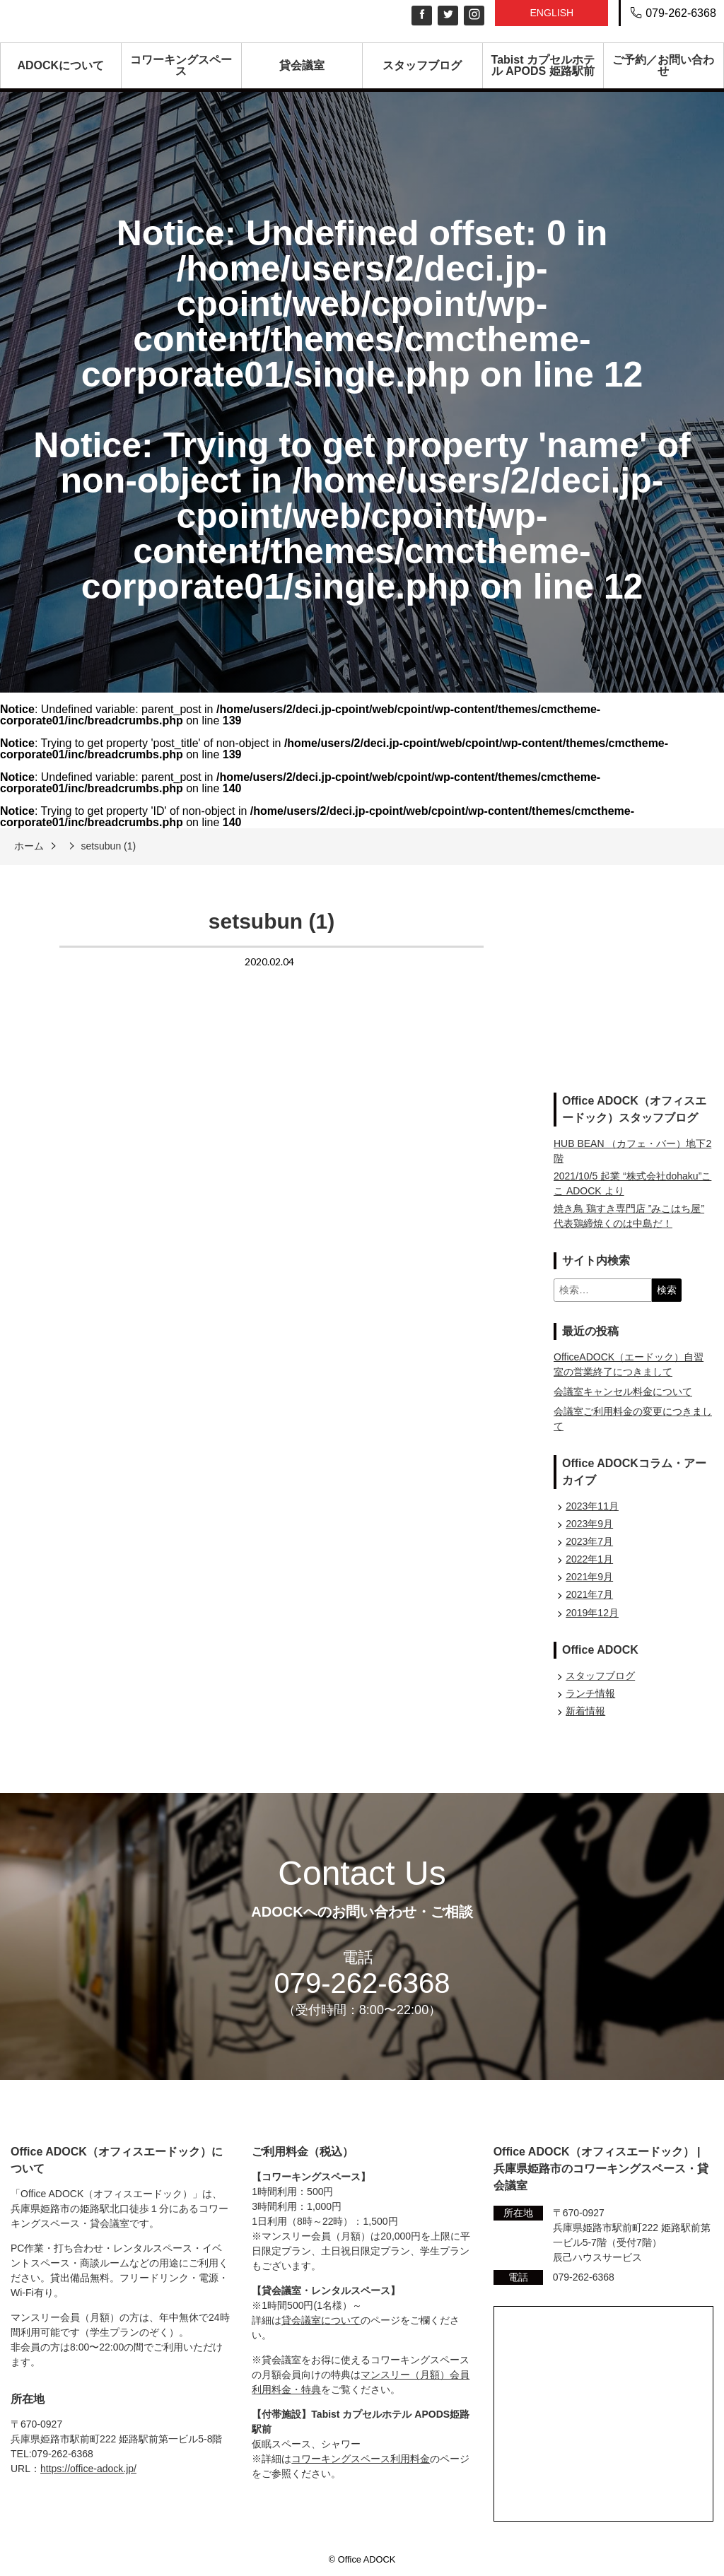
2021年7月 (589, 1594)
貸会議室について (321, 2320)
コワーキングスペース (181, 65)
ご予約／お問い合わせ (663, 65)
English (551, 12)
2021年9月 (589, 1576)
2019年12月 (592, 1612)
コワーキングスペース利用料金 (360, 2458)
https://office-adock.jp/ (88, 2468)
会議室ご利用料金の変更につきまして (633, 1419)
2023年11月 (592, 1506)
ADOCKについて (60, 65)
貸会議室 (302, 65)
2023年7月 (589, 1541)
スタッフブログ (422, 65)
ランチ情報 (590, 1693)
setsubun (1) (108, 846)
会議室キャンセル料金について (623, 1391)
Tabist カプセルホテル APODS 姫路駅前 (543, 65)
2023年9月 (589, 1523)
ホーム (29, 846)
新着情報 (585, 1711)
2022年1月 (589, 1559)
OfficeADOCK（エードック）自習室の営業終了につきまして (628, 1364)
